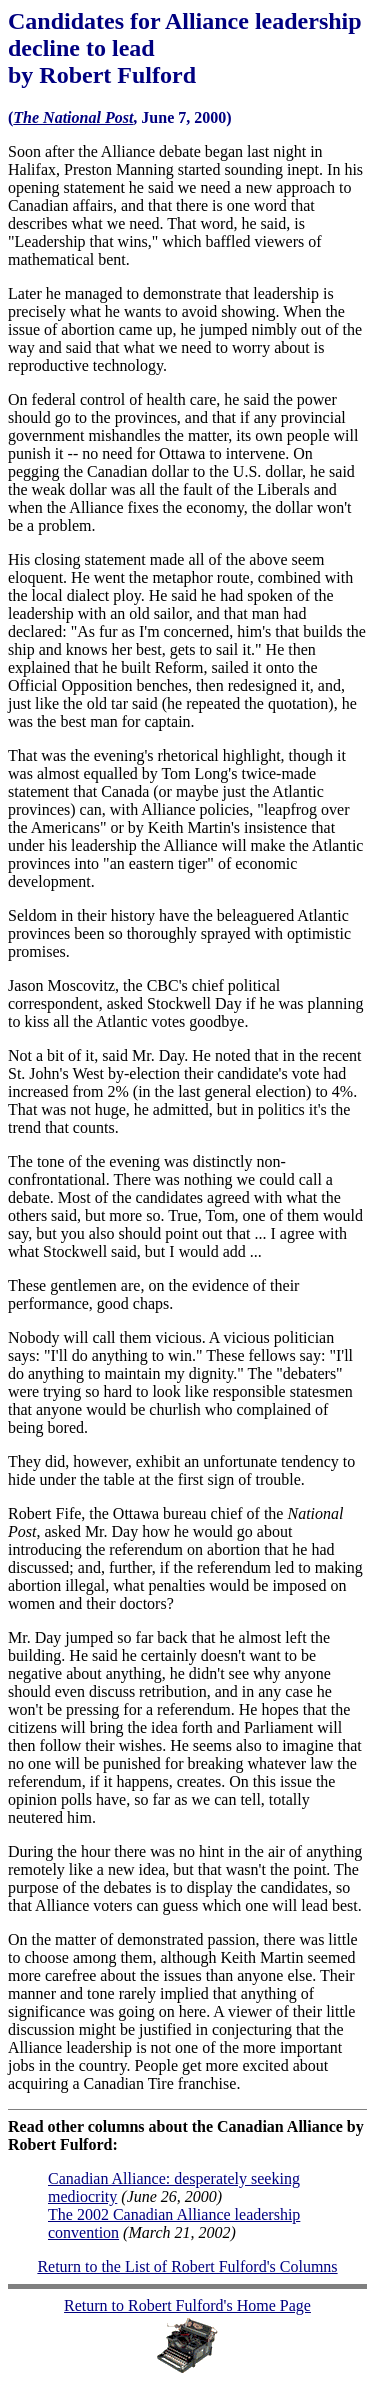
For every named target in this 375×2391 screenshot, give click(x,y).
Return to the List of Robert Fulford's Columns (187, 2266)
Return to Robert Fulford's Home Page (187, 2305)
